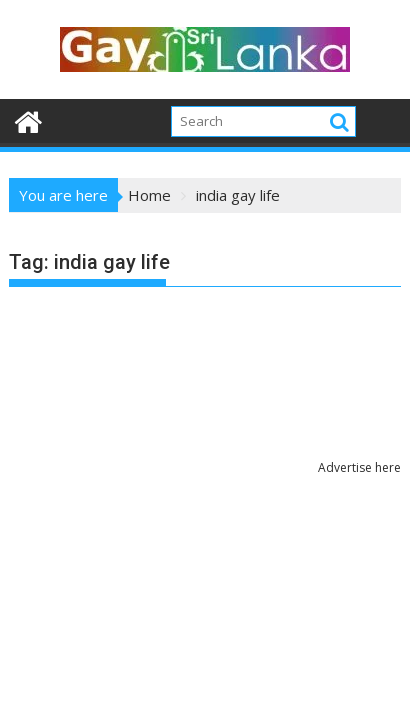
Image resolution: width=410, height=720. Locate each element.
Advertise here (359, 467)
